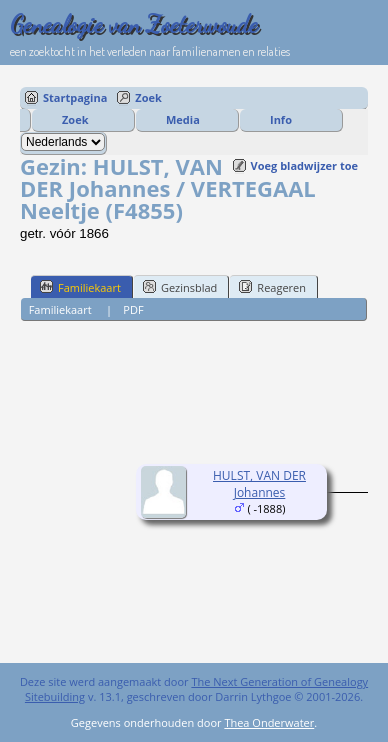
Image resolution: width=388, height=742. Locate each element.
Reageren (272, 287)
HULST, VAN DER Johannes (259, 484)
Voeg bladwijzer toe (304, 165)
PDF (133, 309)
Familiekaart (80, 287)
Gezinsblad (180, 287)
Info (281, 119)
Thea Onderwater (269, 722)
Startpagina (75, 97)
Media (183, 119)
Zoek (148, 97)
